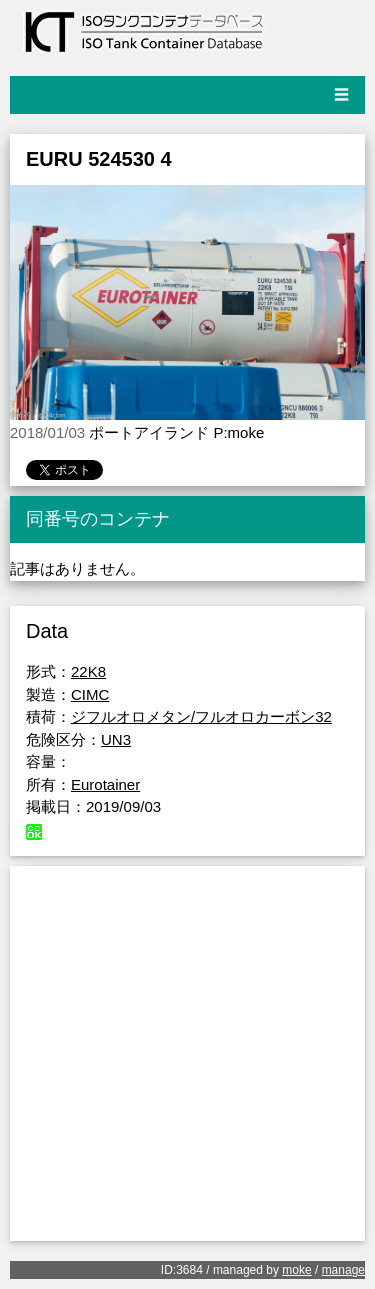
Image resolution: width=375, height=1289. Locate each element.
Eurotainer (105, 784)
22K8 (88, 671)
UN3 (116, 739)
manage (343, 1270)
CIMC (90, 694)
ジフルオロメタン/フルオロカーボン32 (201, 716)
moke (296, 1270)
